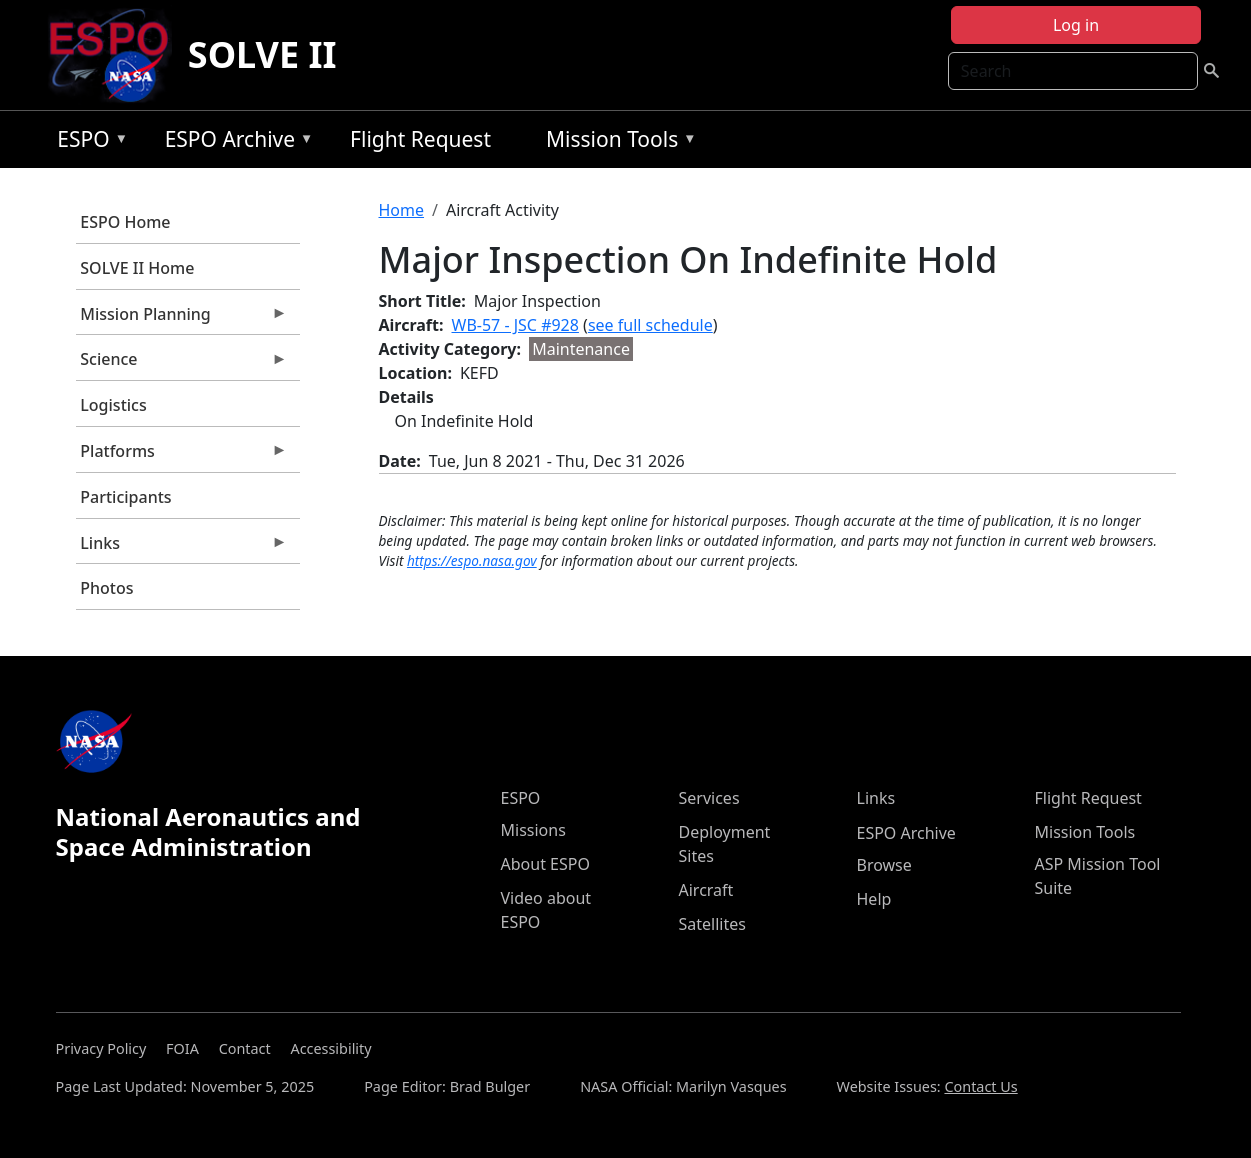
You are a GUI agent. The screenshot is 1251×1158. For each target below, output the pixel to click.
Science (182, 364)
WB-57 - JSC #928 (515, 325)
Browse (884, 865)
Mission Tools (616, 142)
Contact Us (980, 1086)
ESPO (87, 142)
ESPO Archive (234, 142)
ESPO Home (125, 222)
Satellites (712, 924)
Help (874, 899)
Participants (125, 497)
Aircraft (706, 890)
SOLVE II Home (137, 268)
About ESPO (545, 864)
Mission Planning (182, 319)
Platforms (182, 456)
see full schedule (650, 325)
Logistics (113, 405)
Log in (1076, 25)
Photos (106, 588)
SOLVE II (262, 54)
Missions (533, 830)
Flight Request (420, 139)
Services (709, 798)
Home (402, 210)
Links (182, 548)
